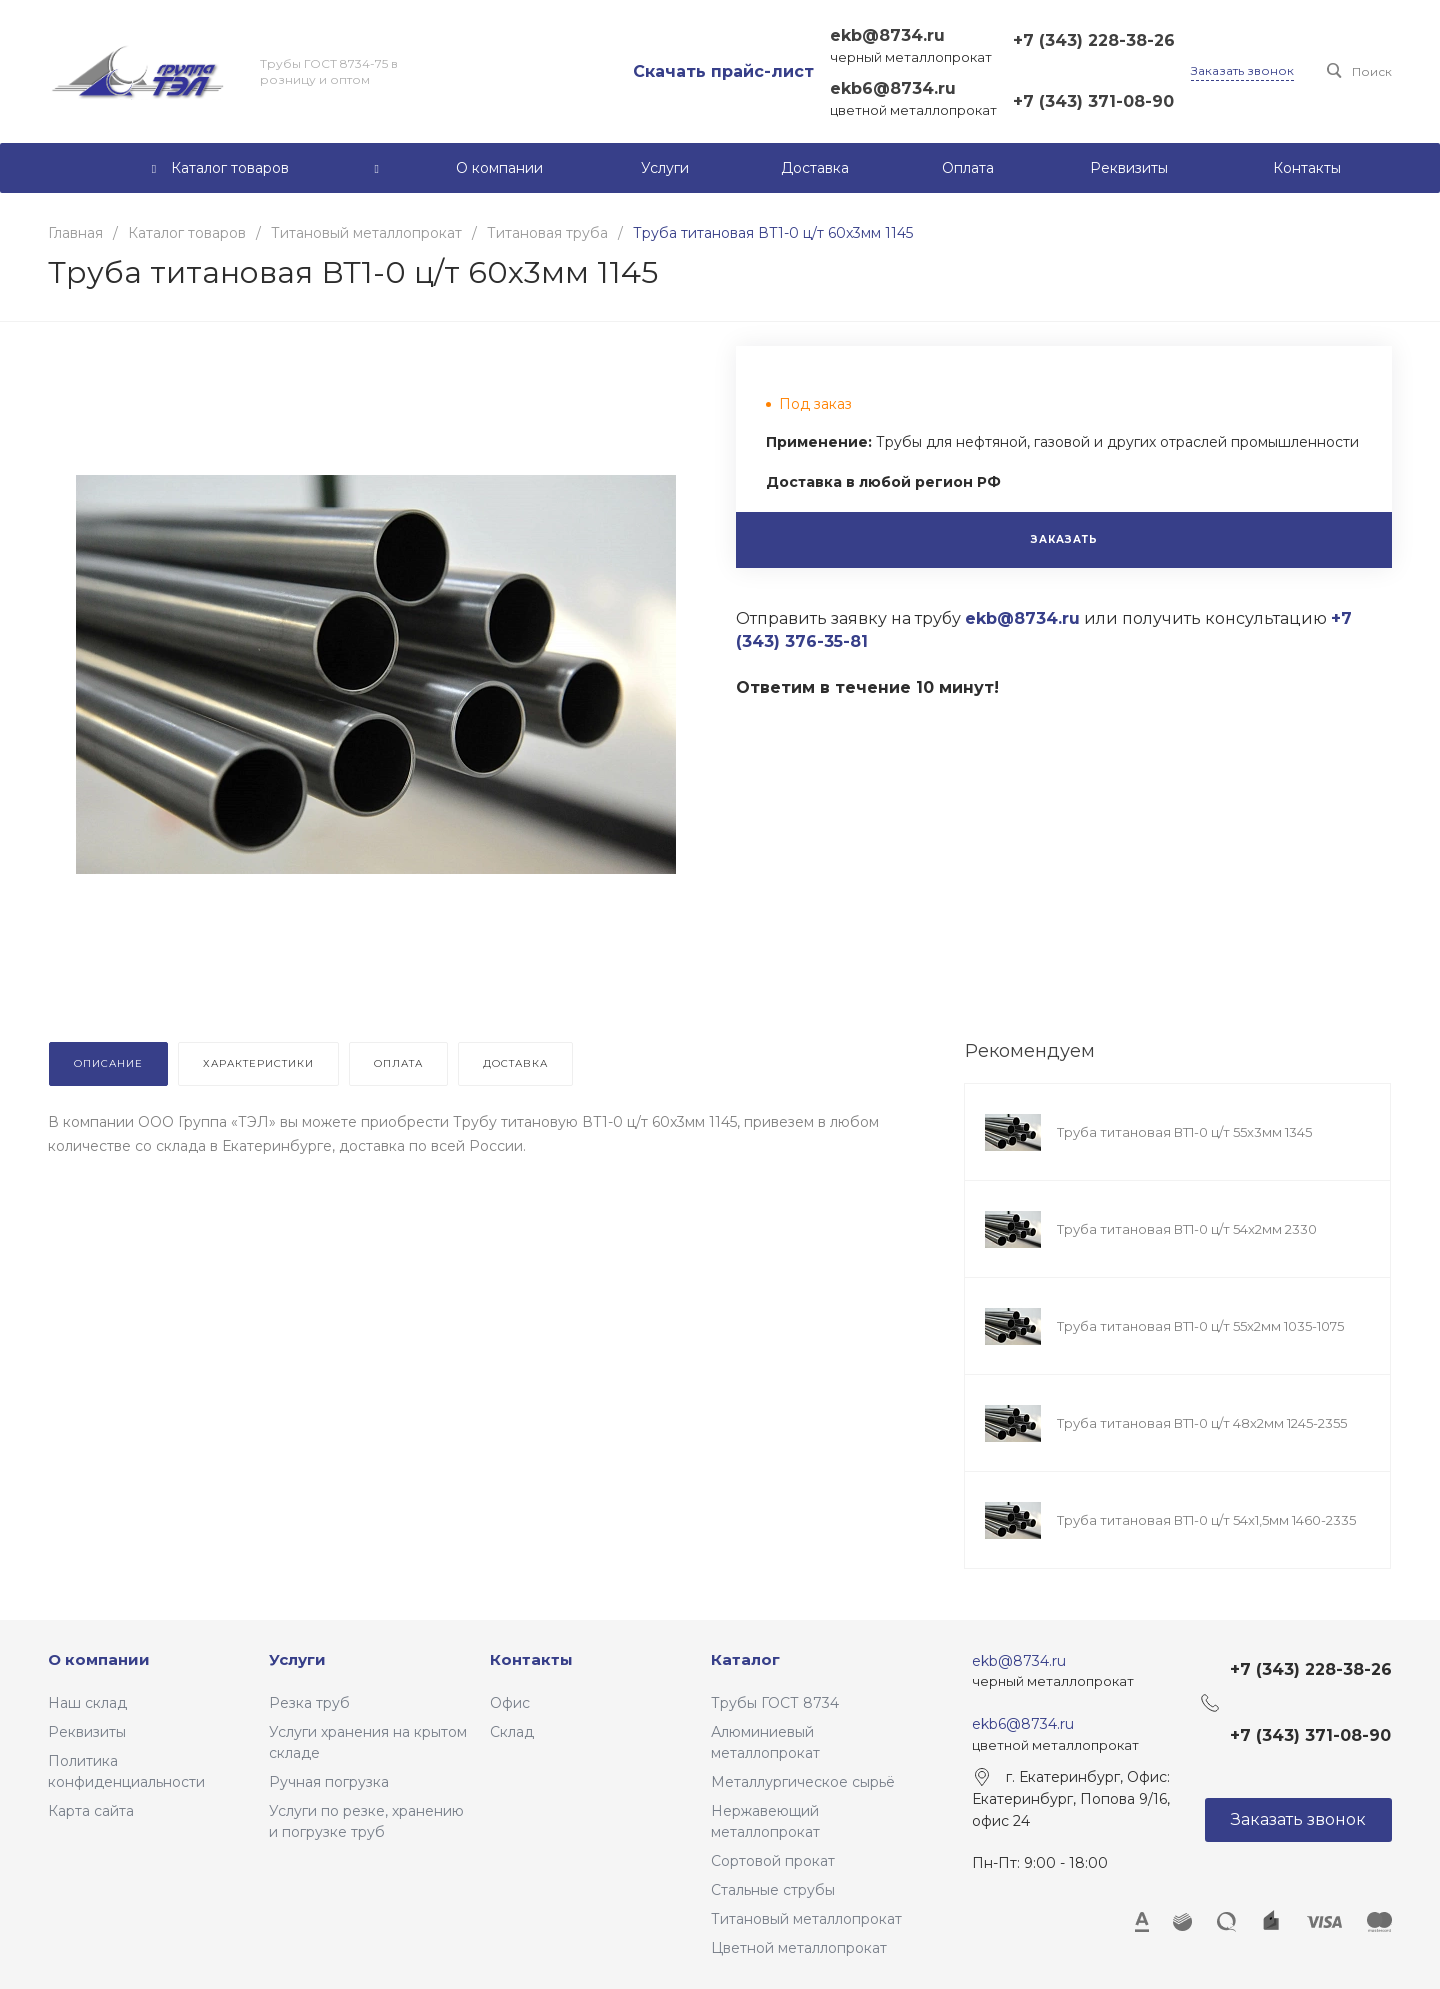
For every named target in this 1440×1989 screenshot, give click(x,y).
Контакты (531, 1659)
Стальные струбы (773, 1890)
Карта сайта (91, 1811)
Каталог (745, 1659)
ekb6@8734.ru (893, 88)
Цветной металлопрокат (799, 1948)
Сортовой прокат (773, 1861)
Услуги (297, 1659)
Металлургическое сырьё (803, 1782)
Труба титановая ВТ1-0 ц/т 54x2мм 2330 (1187, 1229)
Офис (510, 1703)
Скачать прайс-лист (723, 71)
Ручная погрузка (329, 1782)
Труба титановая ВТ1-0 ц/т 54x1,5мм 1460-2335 (1206, 1520)
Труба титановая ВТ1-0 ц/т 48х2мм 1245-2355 (1202, 1423)
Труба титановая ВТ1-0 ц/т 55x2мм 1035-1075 (1200, 1326)
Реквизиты (87, 1732)
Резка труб (309, 1703)
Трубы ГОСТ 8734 (775, 1703)
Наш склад (87, 1703)
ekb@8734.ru (887, 35)
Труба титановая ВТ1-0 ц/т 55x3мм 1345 (1184, 1132)
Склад (512, 1732)
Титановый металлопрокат (806, 1919)
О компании (99, 1659)
